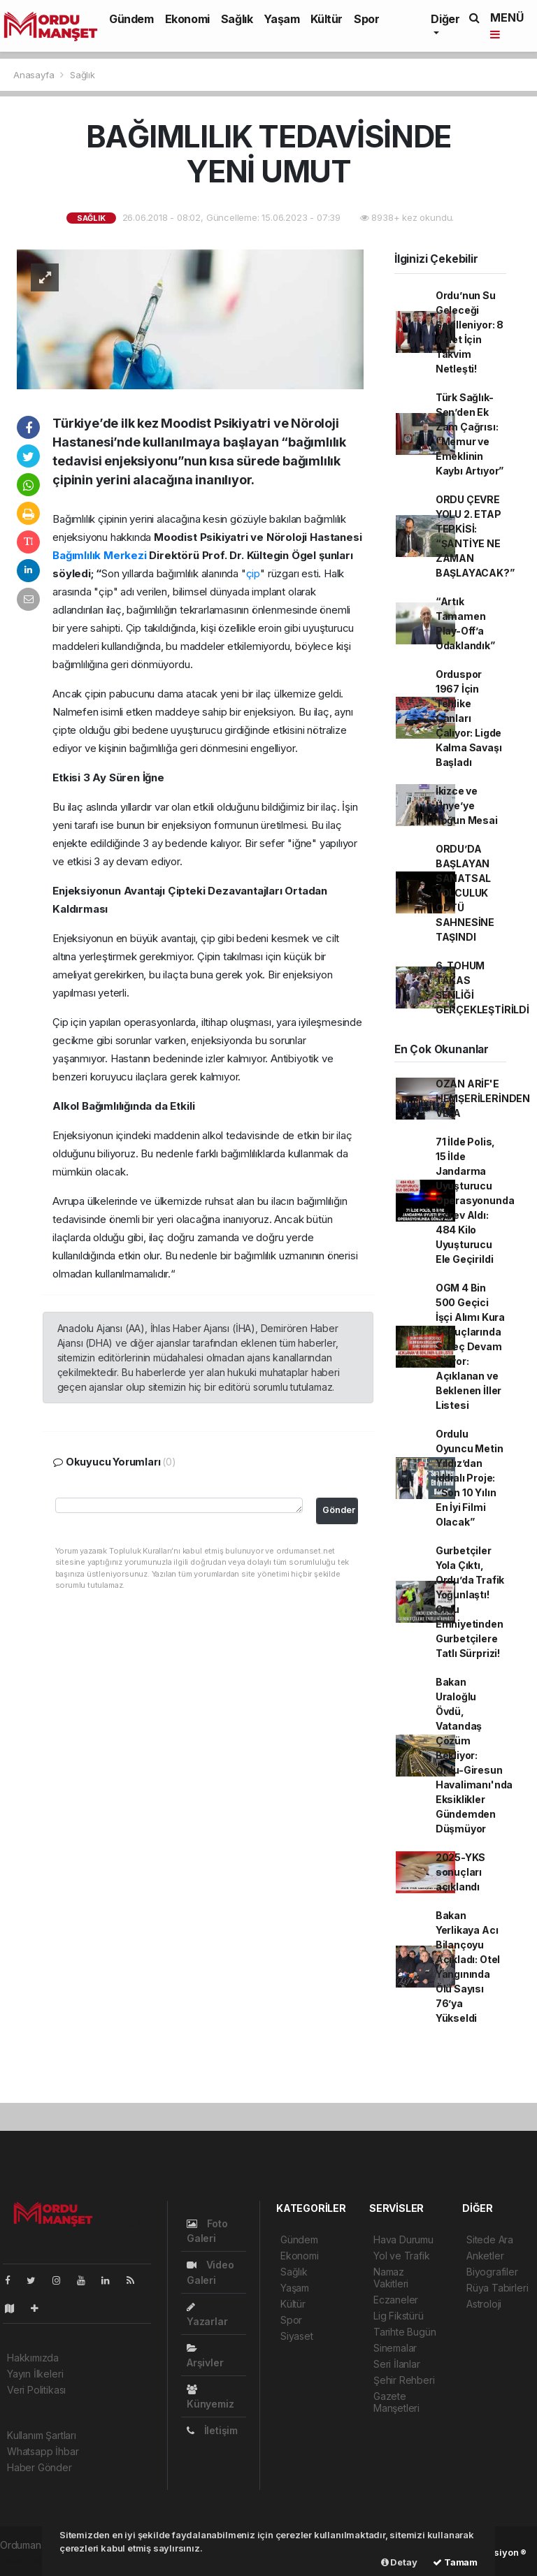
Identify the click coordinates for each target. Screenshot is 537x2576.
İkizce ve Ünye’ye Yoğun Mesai (467, 805)
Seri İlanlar (396, 2364)
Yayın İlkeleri (35, 2374)
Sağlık (237, 19)
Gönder (338, 1510)
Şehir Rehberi (404, 2380)
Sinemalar (395, 2348)
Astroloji (483, 2304)
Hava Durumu (403, 2239)
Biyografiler (492, 2272)
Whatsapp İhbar (42, 2451)
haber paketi (28, 2560)
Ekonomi (187, 19)
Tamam (455, 2562)
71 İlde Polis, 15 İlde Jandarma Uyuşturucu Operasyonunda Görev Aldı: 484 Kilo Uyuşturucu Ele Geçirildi (475, 1200)
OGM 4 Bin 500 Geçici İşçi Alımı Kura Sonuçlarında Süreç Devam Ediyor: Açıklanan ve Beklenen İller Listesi (470, 1346)
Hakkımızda (33, 2358)
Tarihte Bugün (404, 2332)
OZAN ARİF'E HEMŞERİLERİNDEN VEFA (483, 1098)
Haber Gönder (39, 2467)
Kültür (326, 19)
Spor (366, 19)
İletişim (212, 2430)
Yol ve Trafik (401, 2256)
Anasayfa (35, 74)
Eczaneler (395, 2300)
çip (253, 573)
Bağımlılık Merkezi (100, 555)
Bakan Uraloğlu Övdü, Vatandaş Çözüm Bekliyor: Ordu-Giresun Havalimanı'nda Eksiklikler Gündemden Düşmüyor (474, 1755)
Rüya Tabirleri (497, 2288)
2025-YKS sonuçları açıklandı (460, 1872)
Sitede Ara (489, 2239)
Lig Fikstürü (398, 2316)
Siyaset (296, 2336)
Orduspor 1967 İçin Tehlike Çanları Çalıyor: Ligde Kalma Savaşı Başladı (469, 718)
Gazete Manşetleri (396, 2402)
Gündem (131, 19)
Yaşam (281, 19)
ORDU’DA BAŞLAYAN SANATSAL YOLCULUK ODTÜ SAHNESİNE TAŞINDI (465, 893)
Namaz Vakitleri (390, 2277)
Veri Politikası (36, 2390)
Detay (399, 2562)
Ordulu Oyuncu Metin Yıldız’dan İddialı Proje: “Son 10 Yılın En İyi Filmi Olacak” (469, 1478)
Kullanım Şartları (41, 2435)
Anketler (484, 2256)
